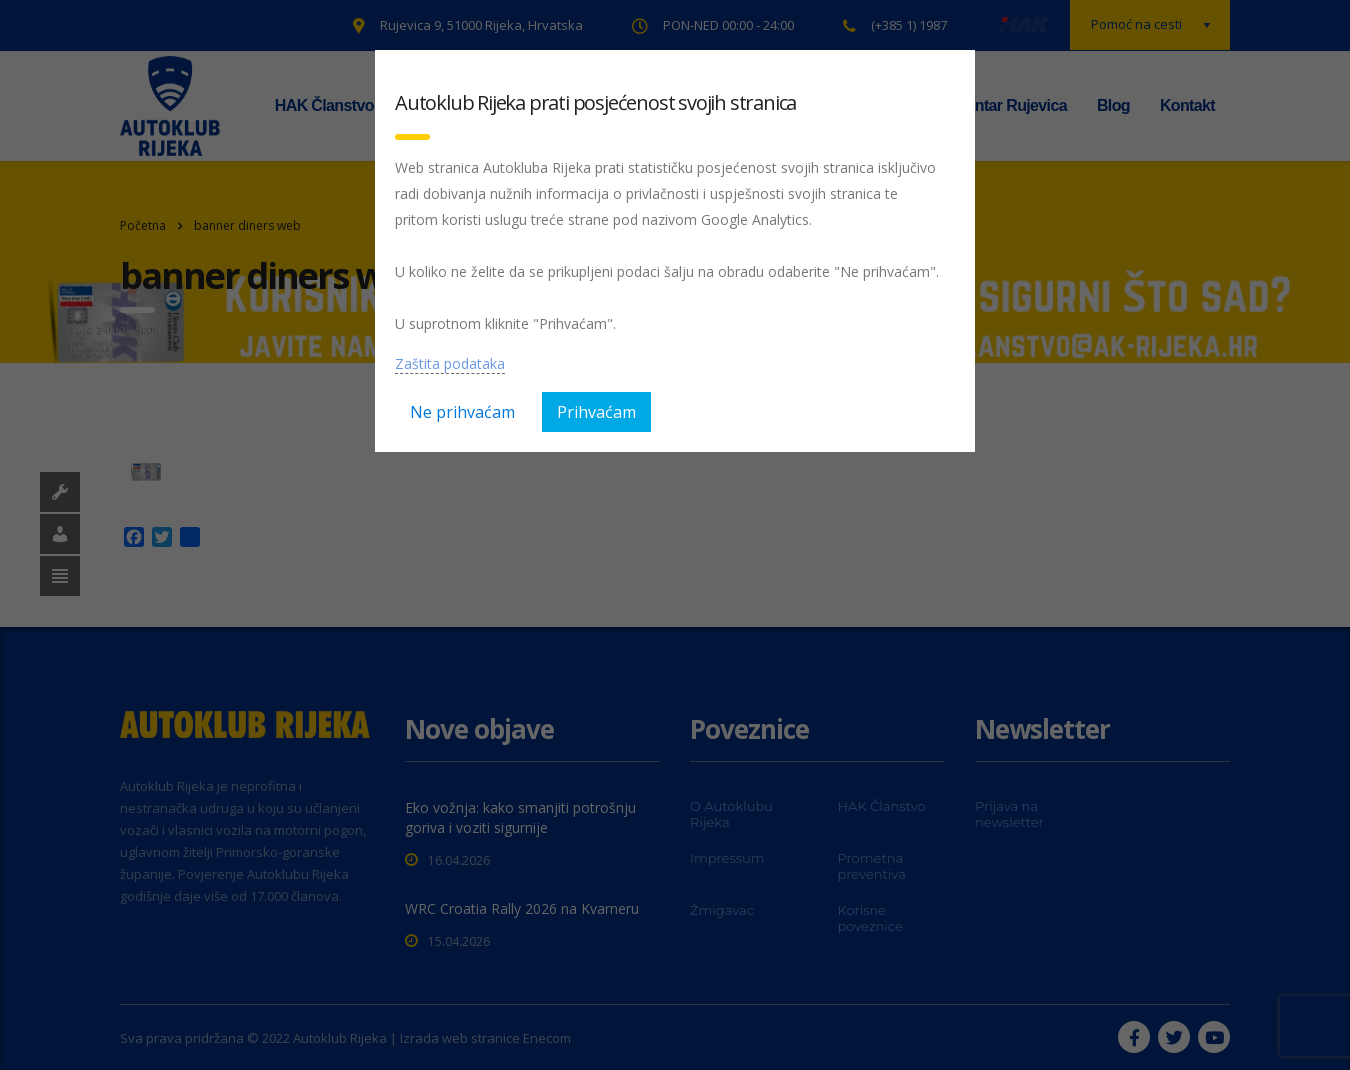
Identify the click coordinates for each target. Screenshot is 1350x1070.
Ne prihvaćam (462, 412)
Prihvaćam (596, 412)
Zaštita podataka (450, 363)
